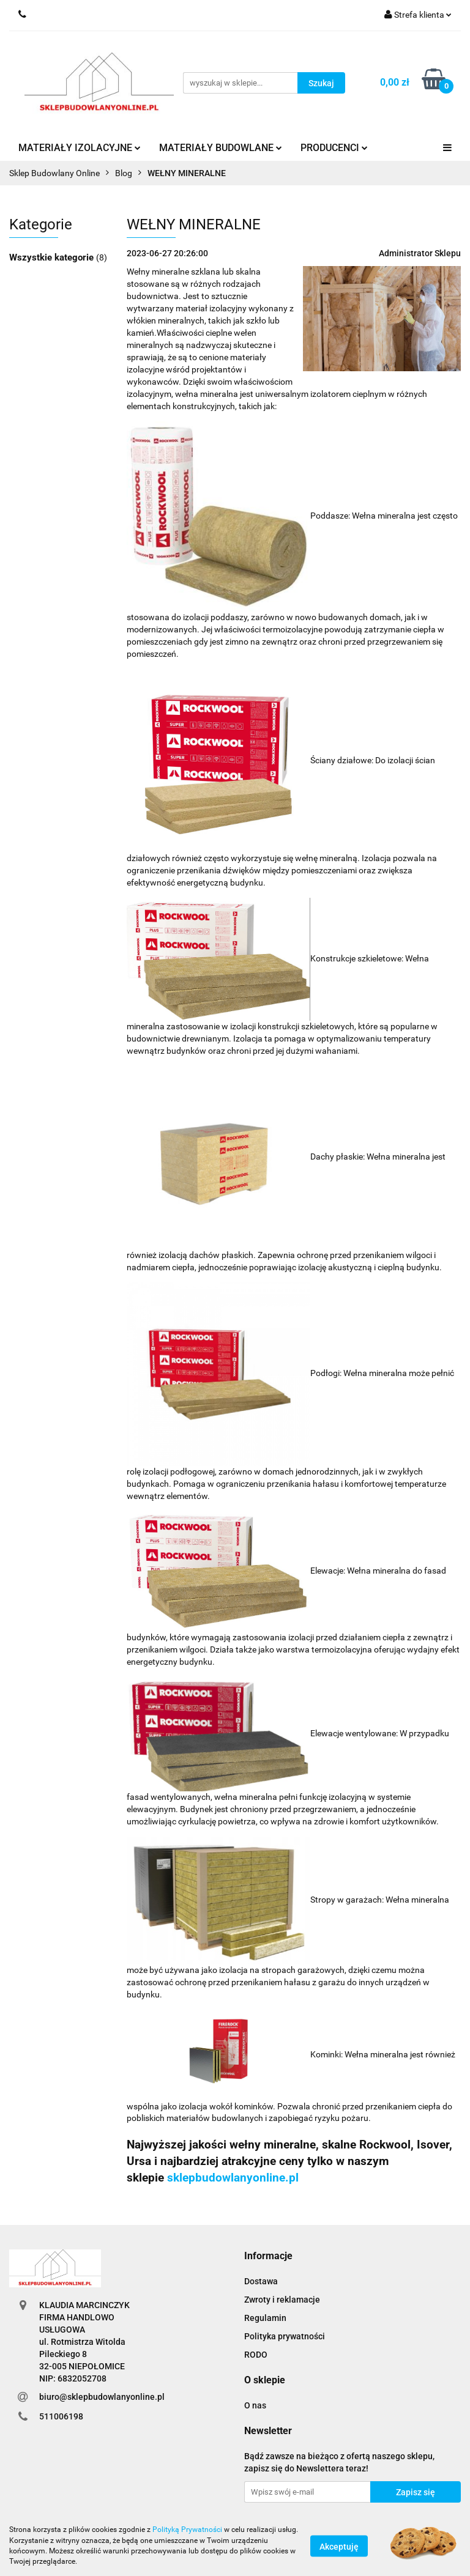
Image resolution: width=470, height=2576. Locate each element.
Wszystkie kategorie (52, 257)
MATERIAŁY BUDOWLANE (220, 148)
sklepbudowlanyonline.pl (233, 2178)
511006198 (61, 2416)
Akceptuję (339, 2546)
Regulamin (265, 2318)
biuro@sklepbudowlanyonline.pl (102, 2397)
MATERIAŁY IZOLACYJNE (79, 148)
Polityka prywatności (284, 2336)
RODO (255, 2354)
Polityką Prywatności (187, 2529)
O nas (255, 2405)
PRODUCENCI (334, 148)
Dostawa (261, 2281)
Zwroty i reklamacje (282, 2299)
